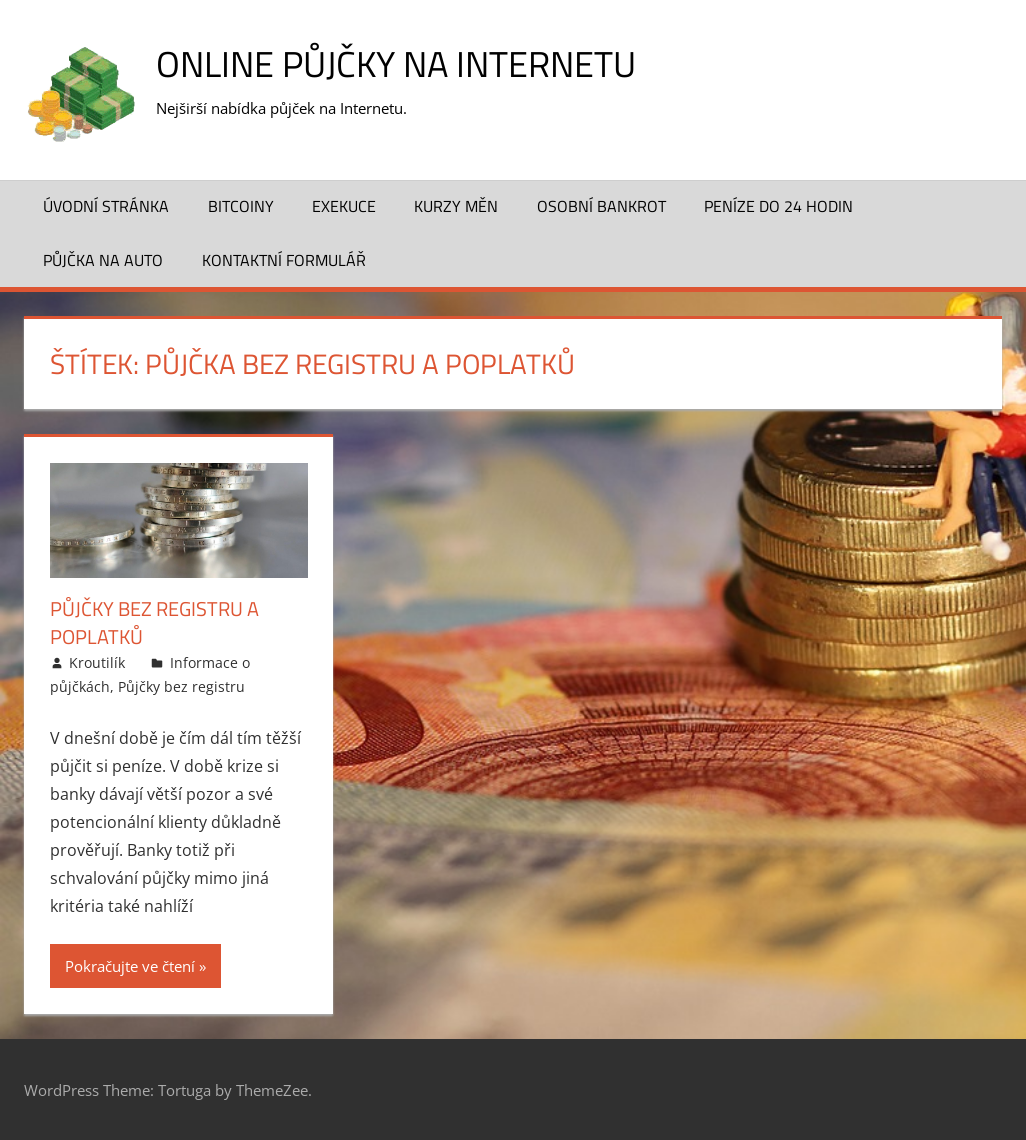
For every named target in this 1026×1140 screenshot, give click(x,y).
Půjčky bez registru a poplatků (154, 622)
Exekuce (344, 206)
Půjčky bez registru (181, 686)
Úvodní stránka (106, 206)
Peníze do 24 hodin (778, 206)
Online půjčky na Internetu (396, 63)
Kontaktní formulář (284, 260)
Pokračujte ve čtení (130, 966)
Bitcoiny (241, 206)
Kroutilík (97, 662)
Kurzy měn (456, 206)
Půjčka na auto (103, 260)
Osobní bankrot (601, 206)
